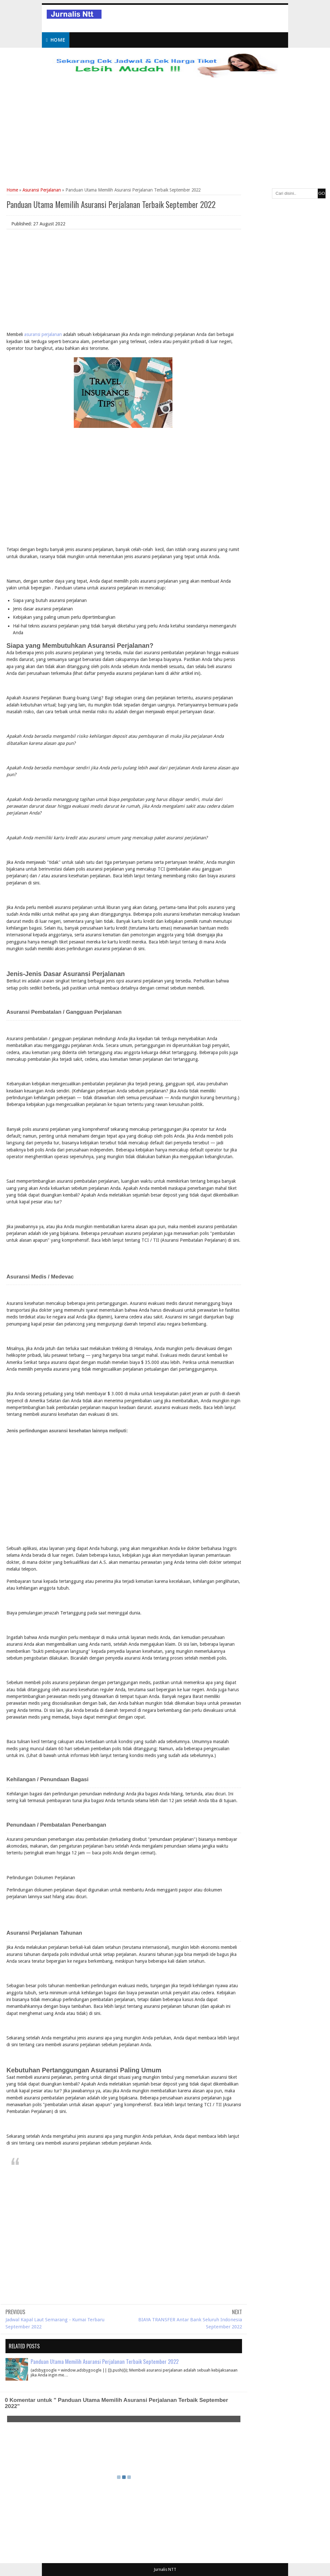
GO (321, 193)
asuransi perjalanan (43, 334)
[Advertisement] (165, 140)
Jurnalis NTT (165, 2569)
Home (55, 40)
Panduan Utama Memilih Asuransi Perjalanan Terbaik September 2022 (105, 2361)
